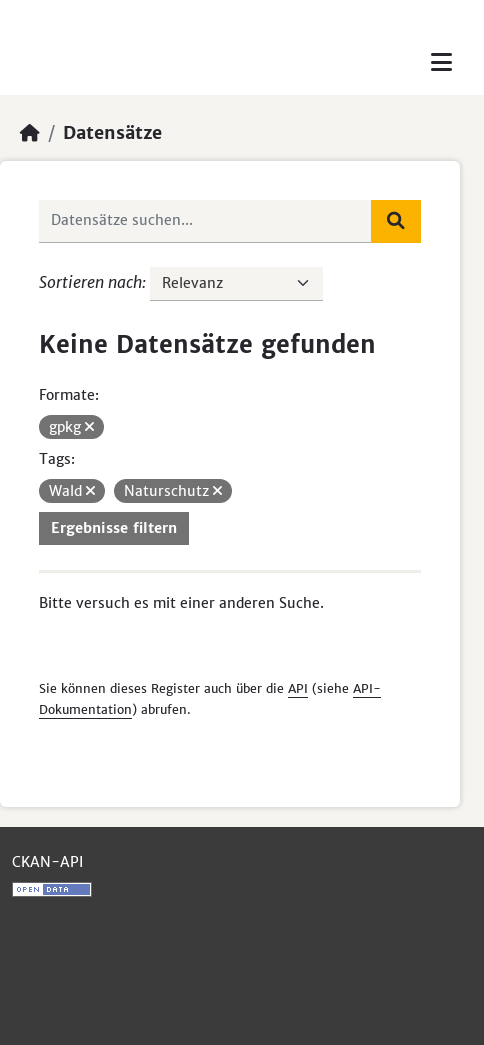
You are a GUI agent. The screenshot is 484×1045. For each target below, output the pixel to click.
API (298, 688)
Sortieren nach (90, 282)
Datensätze (112, 133)
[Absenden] (396, 221)
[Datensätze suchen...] (205, 221)
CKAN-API (47, 862)
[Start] (30, 133)
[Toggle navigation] (441, 62)
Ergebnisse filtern (114, 528)
